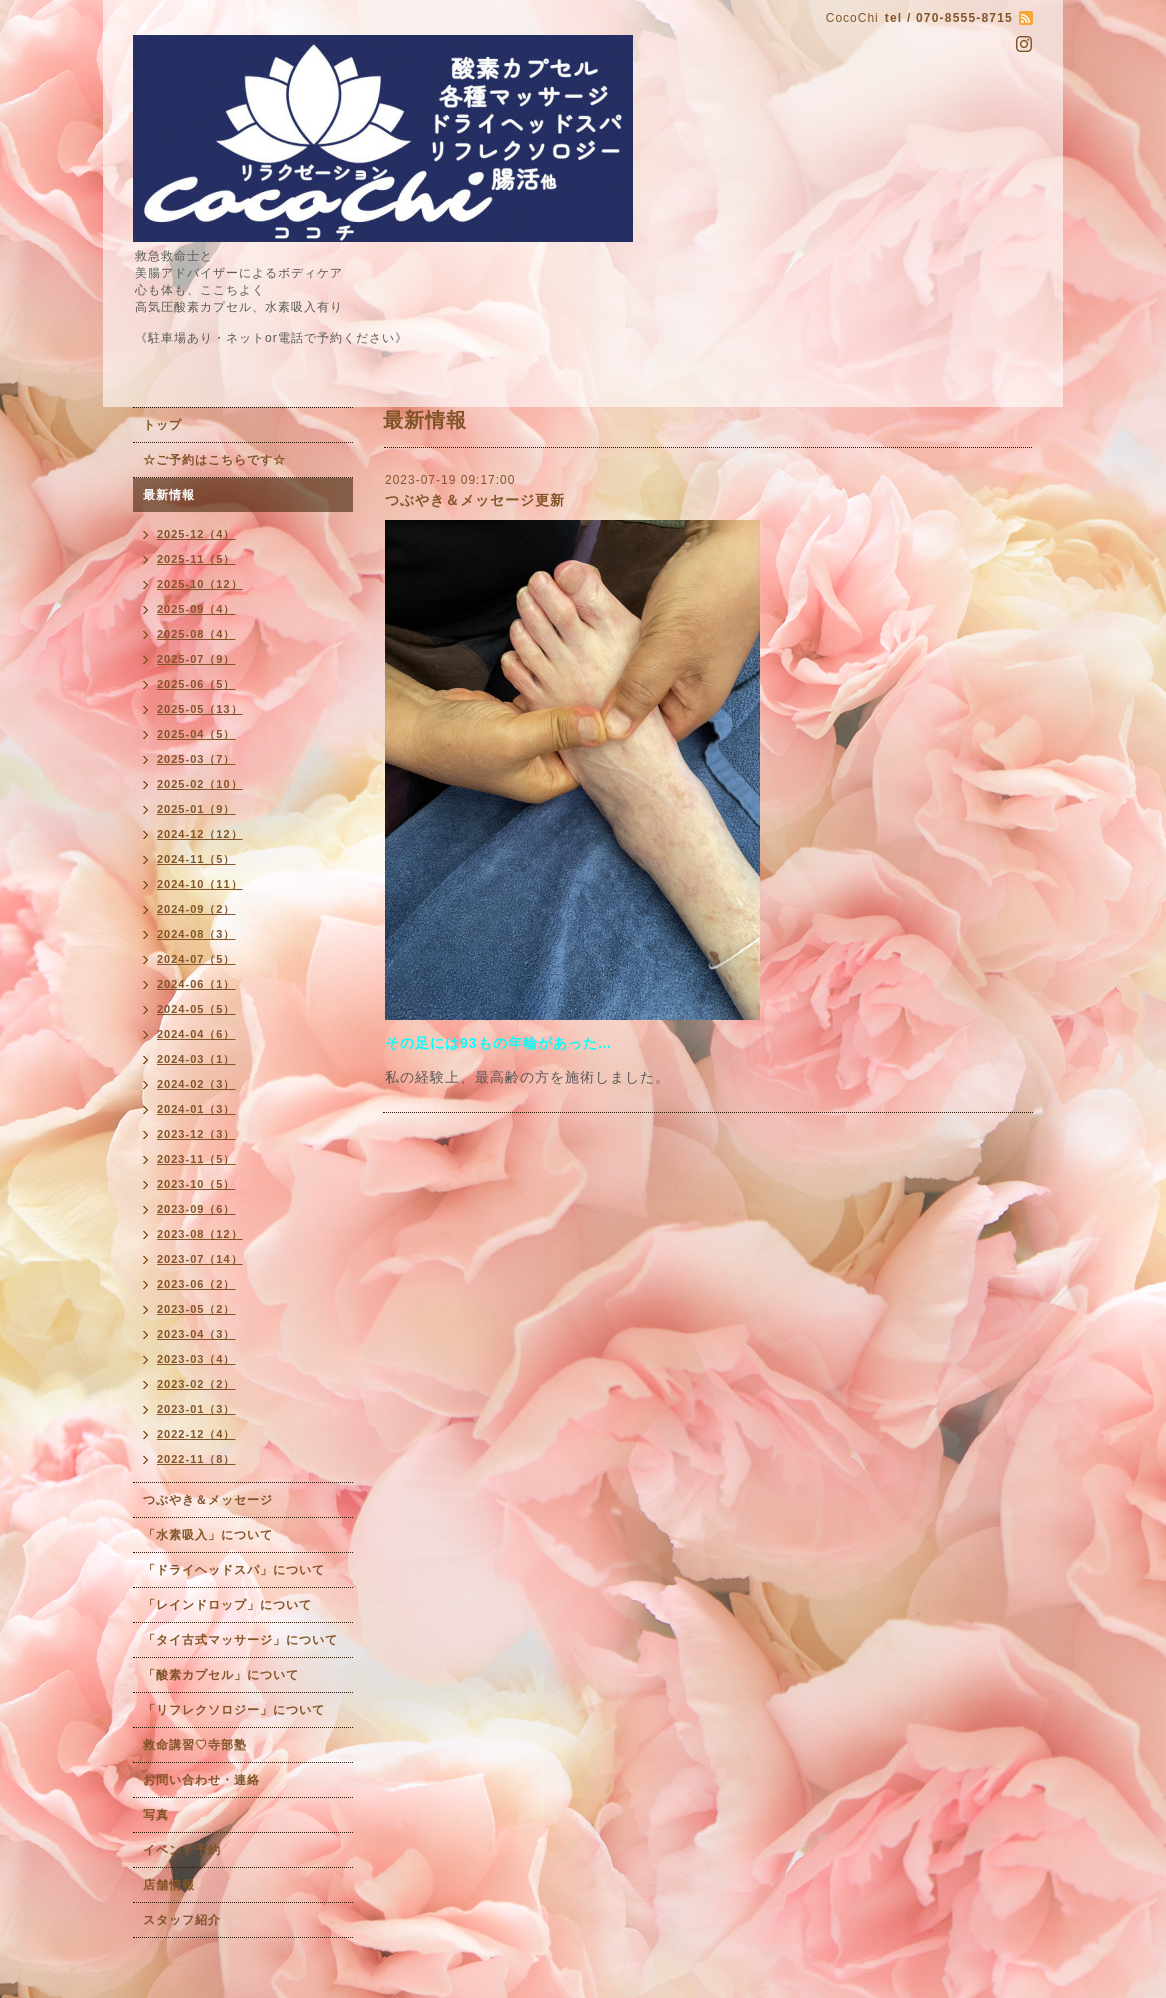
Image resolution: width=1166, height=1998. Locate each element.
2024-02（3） (196, 1084)
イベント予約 (182, 1850)
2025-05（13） (200, 709)
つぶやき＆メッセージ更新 (475, 500)
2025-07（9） (196, 659)
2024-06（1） (196, 984)
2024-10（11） (200, 884)
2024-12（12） (200, 834)
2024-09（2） (196, 909)
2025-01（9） (196, 809)
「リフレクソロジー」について (234, 1710)
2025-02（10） (200, 784)
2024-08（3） (196, 934)
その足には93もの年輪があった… (499, 1043)
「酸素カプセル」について (221, 1675)
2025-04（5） (196, 734)
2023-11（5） (196, 1159)
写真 (156, 1815)
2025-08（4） (196, 634)
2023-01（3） (196, 1409)
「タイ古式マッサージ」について (240, 1640)
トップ (162, 425)
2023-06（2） (196, 1284)
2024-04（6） (196, 1034)
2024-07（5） (196, 959)
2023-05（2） (196, 1309)
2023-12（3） (196, 1134)
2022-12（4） (196, 1434)
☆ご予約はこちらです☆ (214, 460)
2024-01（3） (196, 1109)
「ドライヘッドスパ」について (234, 1570)
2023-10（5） (196, 1184)
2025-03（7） (196, 759)
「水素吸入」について (208, 1535)
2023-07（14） (200, 1259)
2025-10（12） (200, 584)
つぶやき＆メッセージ (208, 1500)
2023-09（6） (196, 1209)
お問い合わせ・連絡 (201, 1780)
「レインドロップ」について (227, 1605)
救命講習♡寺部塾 (195, 1745)
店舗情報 (169, 1885)
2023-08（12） (200, 1234)
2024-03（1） (196, 1059)
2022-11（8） (196, 1459)
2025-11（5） (196, 559)
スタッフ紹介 (182, 1920)
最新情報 (169, 495)
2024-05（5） (196, 1009)
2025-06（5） (196, 684)
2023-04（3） (196, 1334)
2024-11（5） (196, 859)
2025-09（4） (196, 609)
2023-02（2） (196, 1384)
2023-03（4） (196, 1359)
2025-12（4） (196, 534)
